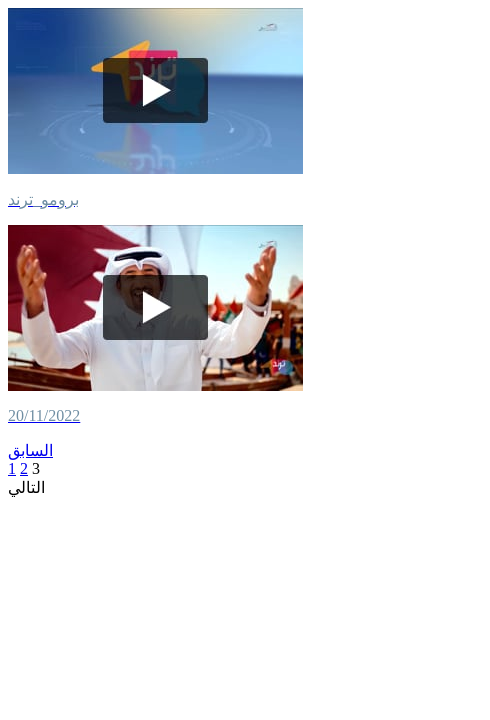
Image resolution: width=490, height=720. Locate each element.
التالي (26, 487)
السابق (30, 450)
